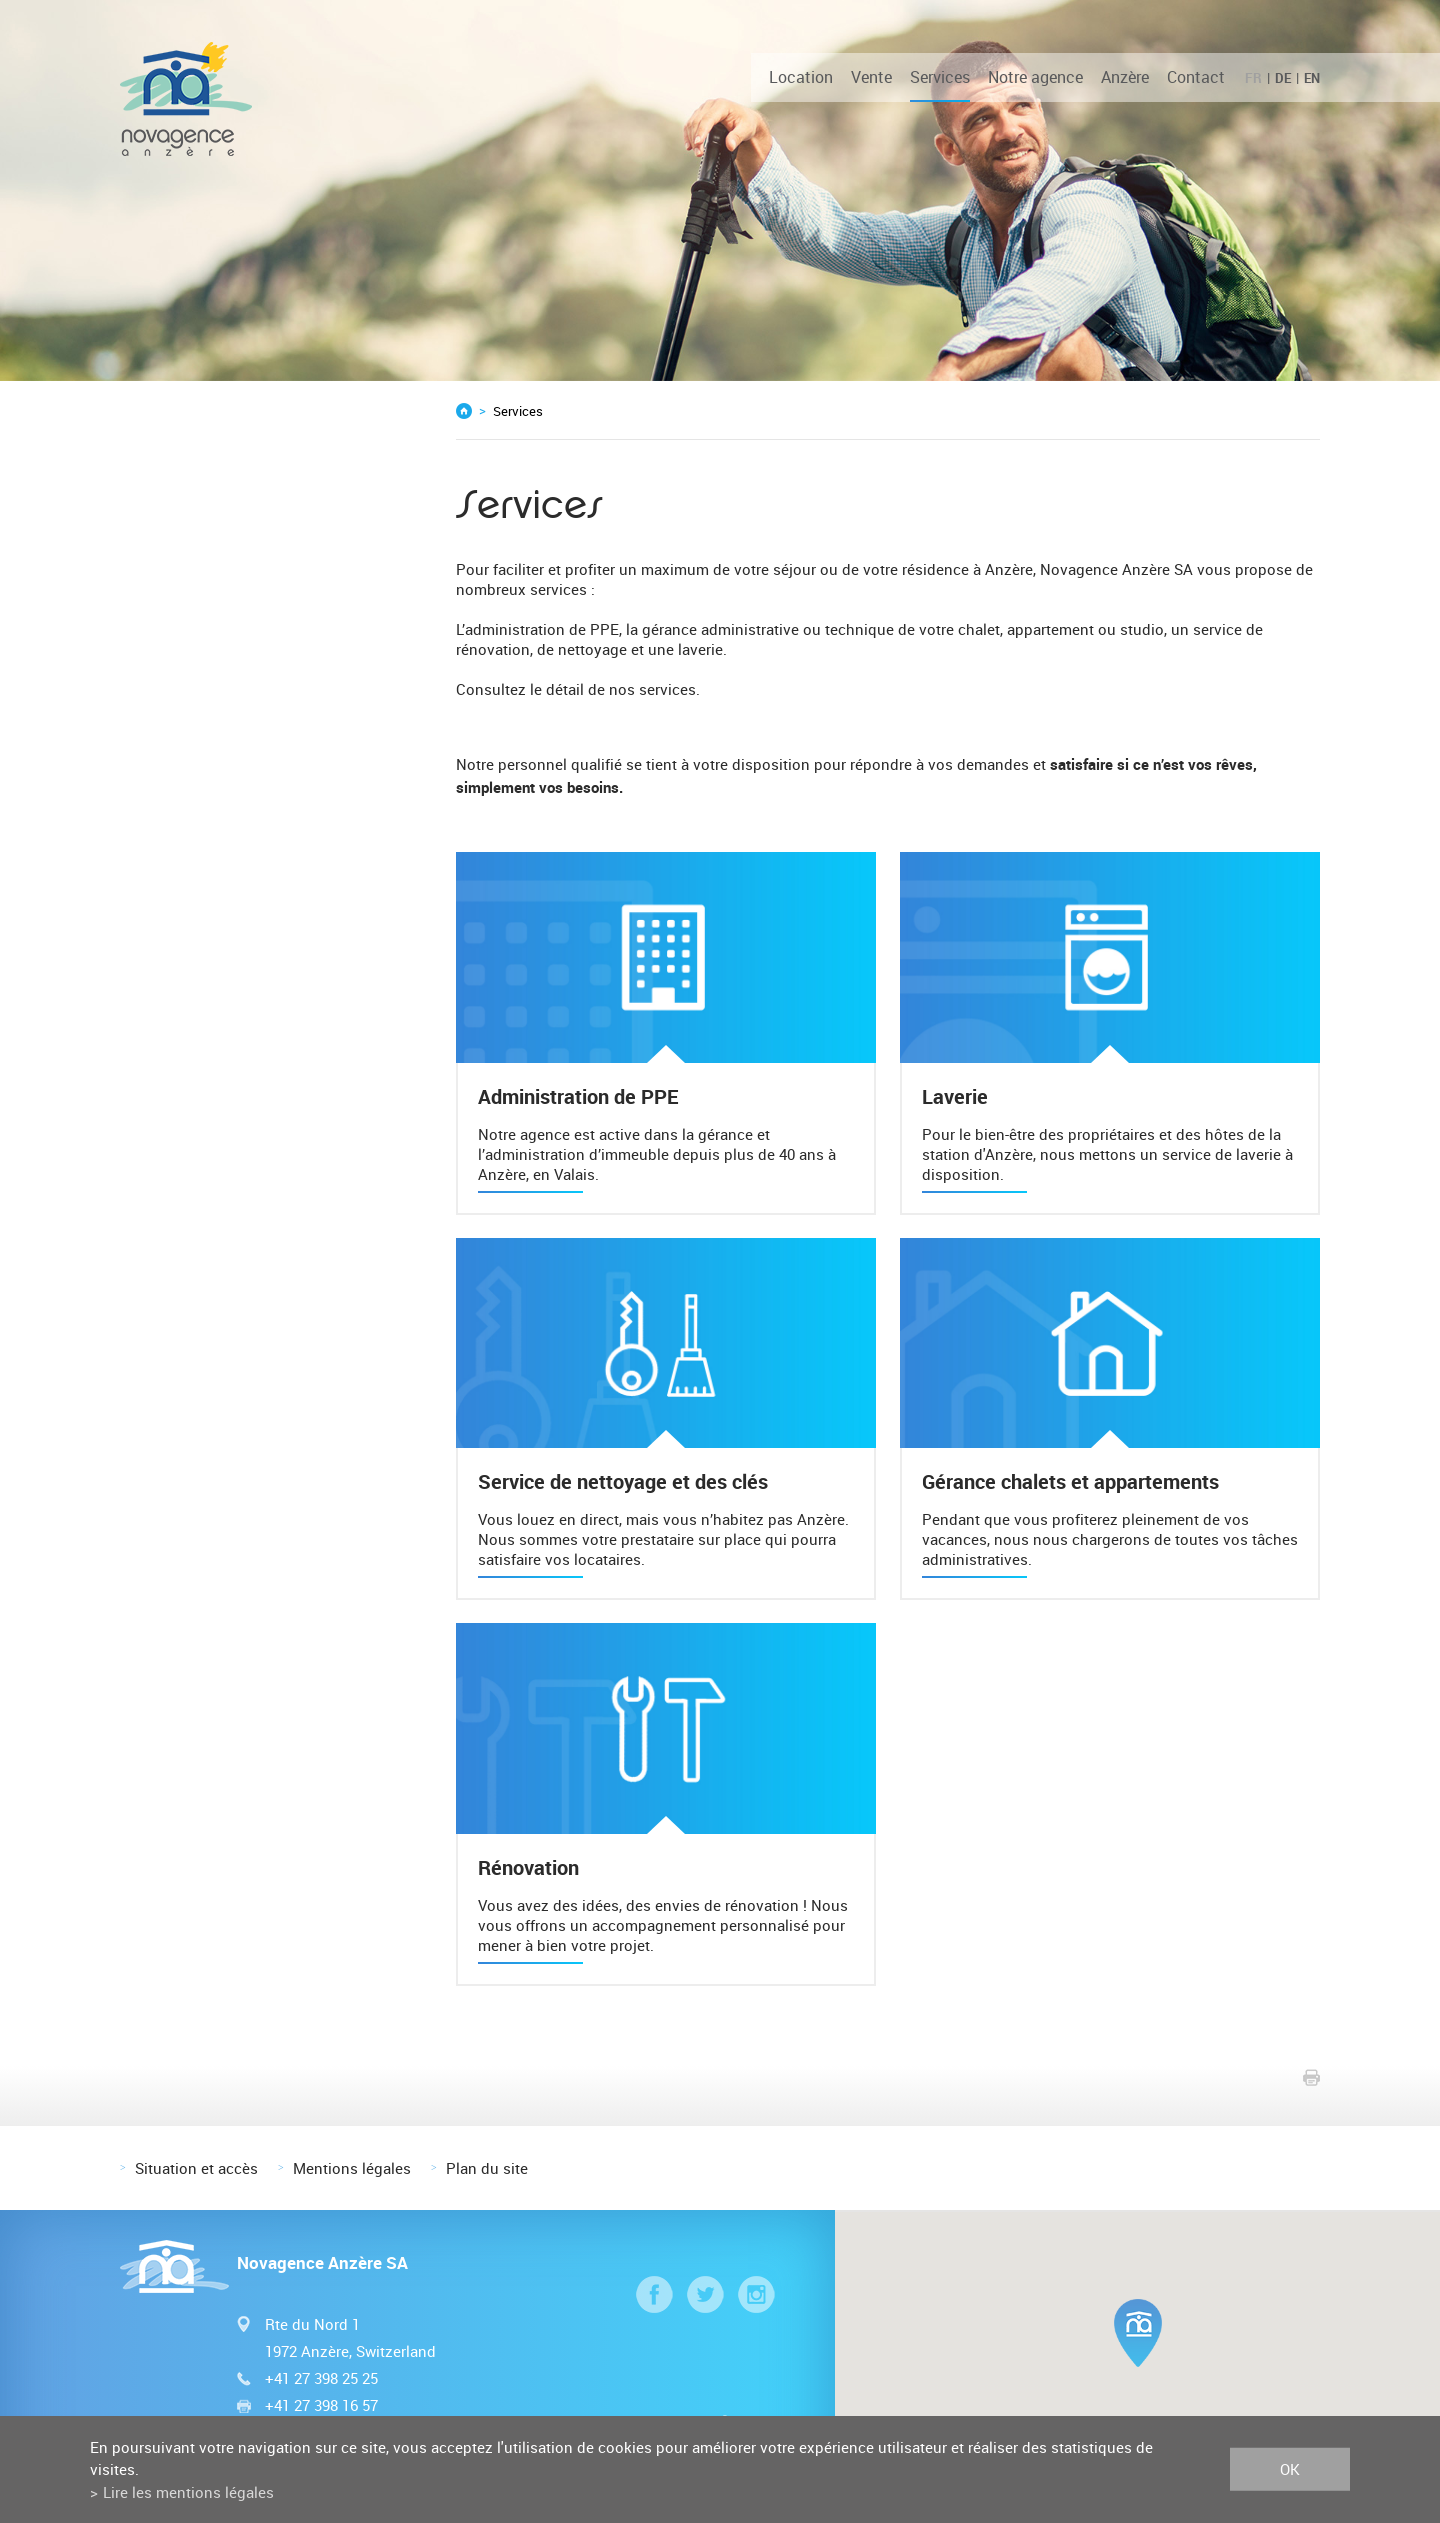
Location (801, 77)
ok (1290, 2469)
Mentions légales (352, 2168)
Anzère (1125, 77)
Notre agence (1035, 77)
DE (1283, 78)
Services (940, 77)
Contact (1196, 77)
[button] (1138, 2333)
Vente (871, 77)
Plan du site (487, 2168)
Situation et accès (196, 2168)
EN (1312, 78)
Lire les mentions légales (188, 2492)
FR (1253, 78)
